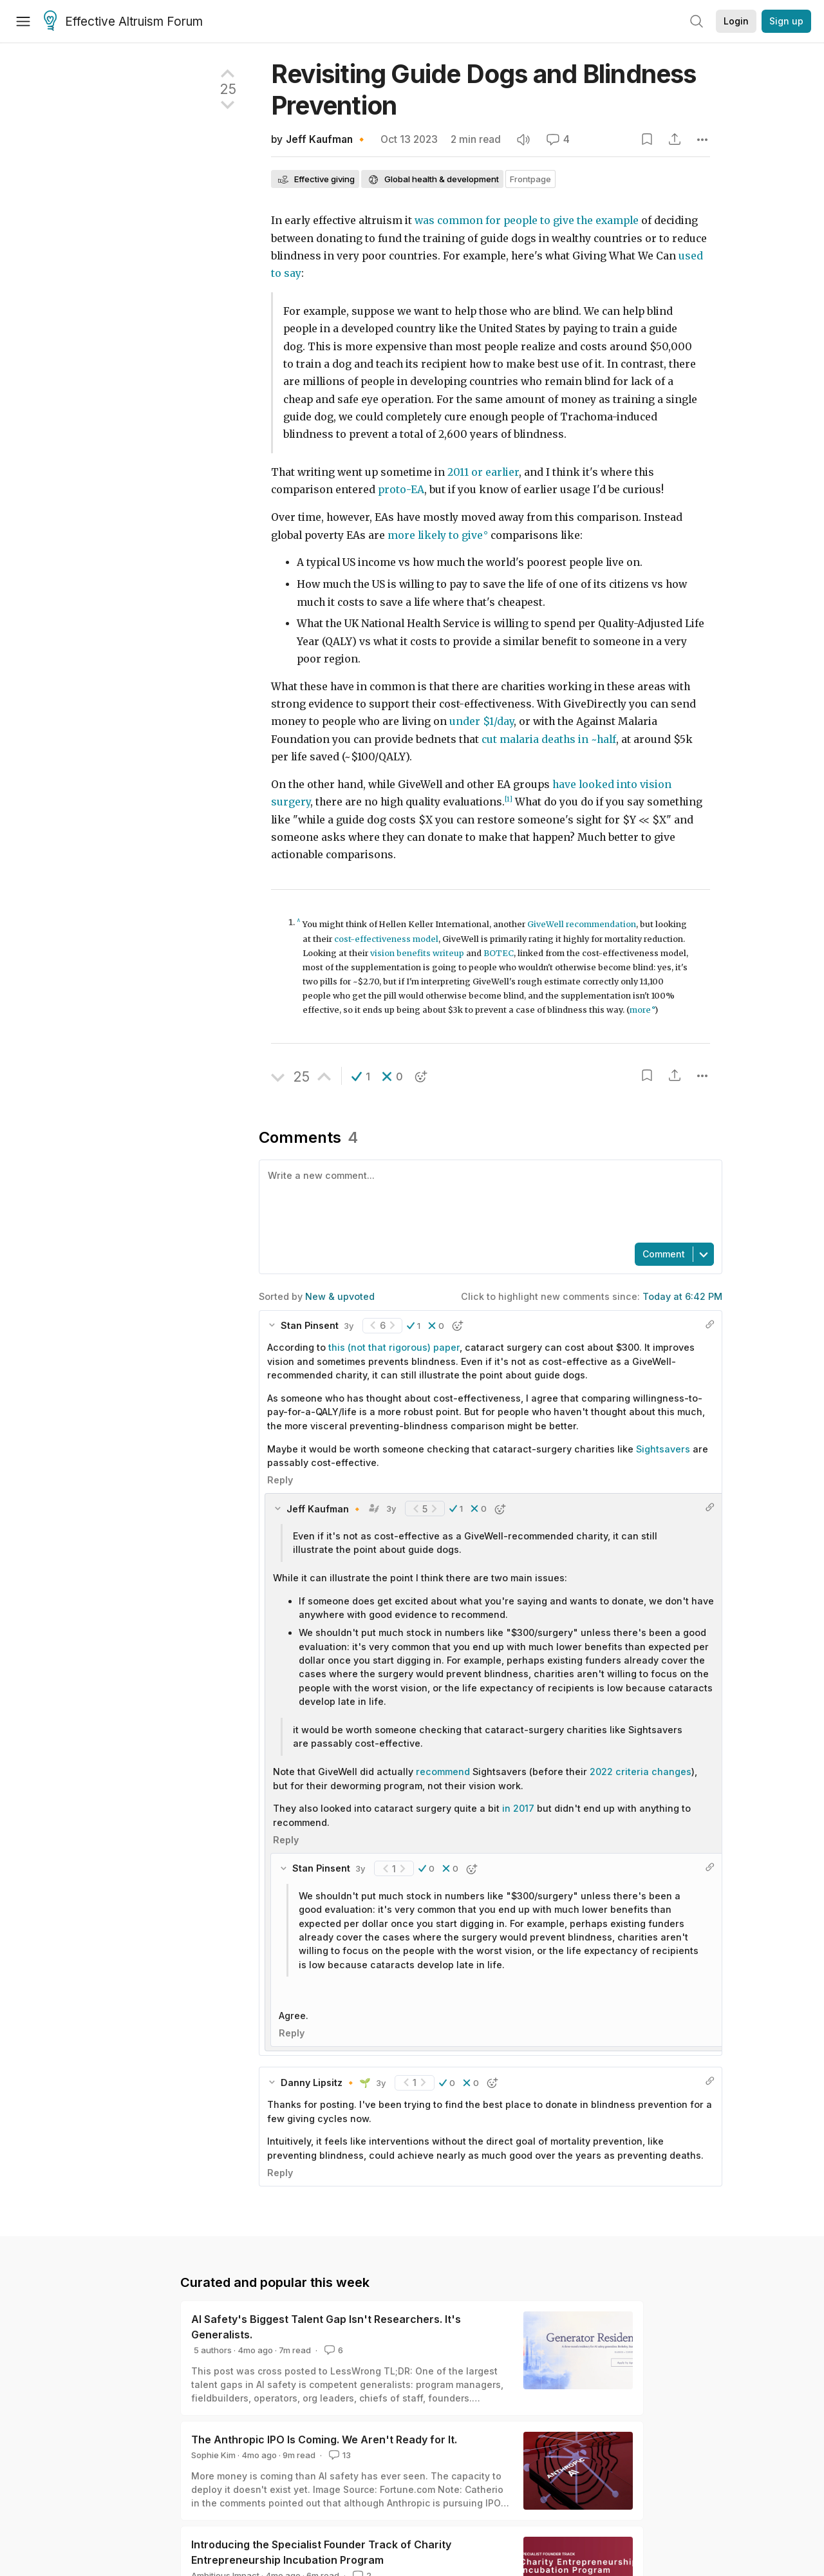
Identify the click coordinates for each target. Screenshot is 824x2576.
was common (449, 220)
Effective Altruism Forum (123, 22)
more (640, 1010)
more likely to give (435, 535)
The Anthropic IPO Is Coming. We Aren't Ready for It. (324, 2439)
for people (511, 220)
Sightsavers (664, 1448)
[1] (508, 799)
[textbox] (488, 1200)
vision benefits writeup (417, 953)
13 (338, 2455)
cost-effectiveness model (386, 939)
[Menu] (23, 21)
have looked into (594, 784)
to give (557, 220)
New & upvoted (340, 1296)
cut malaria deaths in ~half (549, 739)
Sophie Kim (213, 2455)
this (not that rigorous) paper (394, 1347)
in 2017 (518, 1808)
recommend (443, 1771)
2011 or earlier (483, 472)
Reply (280, 1479)
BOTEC (498, 953)
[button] (360, 1076)
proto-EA (401, 490)
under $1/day (481, 721)
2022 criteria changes (640, 1771)
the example (608, 220)
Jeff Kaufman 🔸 (327, 139)
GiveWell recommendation (581, 924)
